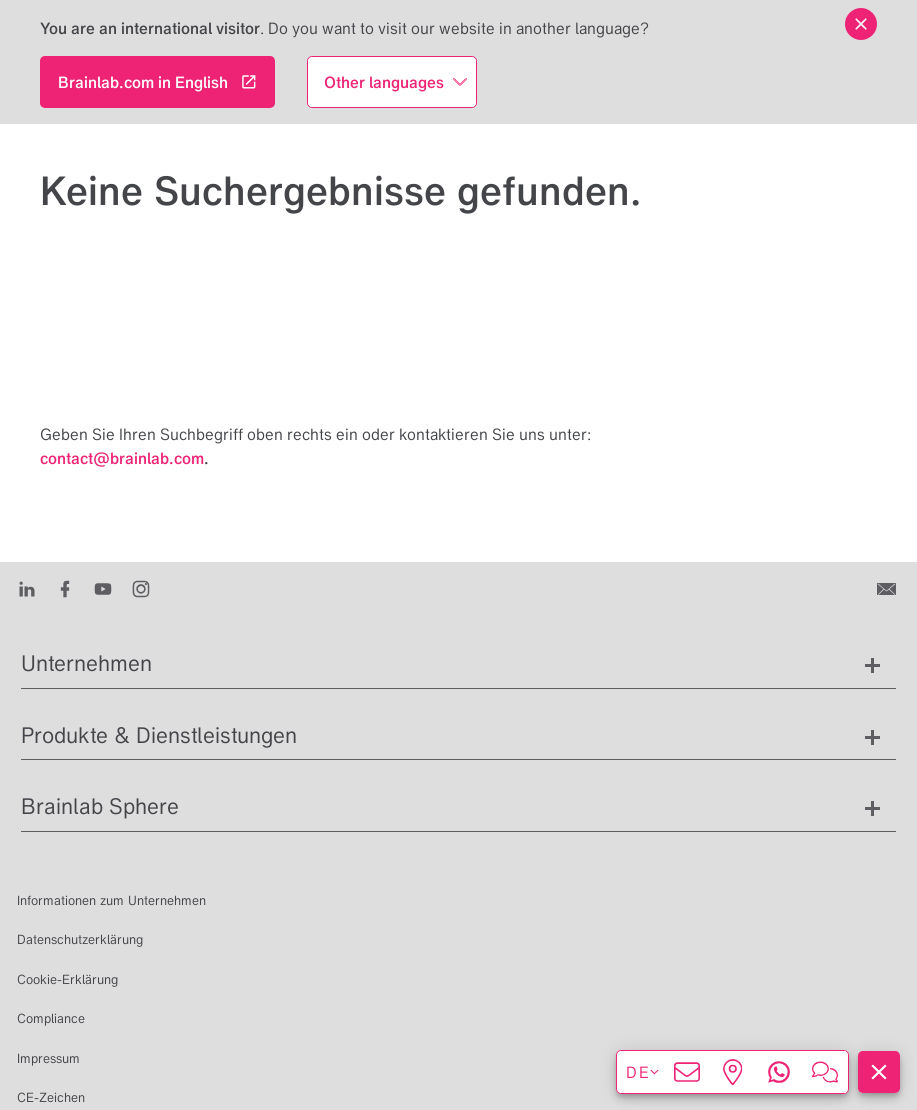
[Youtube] (103, 588)
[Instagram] (141, 588)
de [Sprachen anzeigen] (643, 1072)
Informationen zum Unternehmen (111, 900)
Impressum (48, 1058)
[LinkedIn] (27, 588)
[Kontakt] (888, 588)
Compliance (51, 1018)
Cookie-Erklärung (67, 979)
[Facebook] (65, 588)
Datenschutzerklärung (80, 939)
